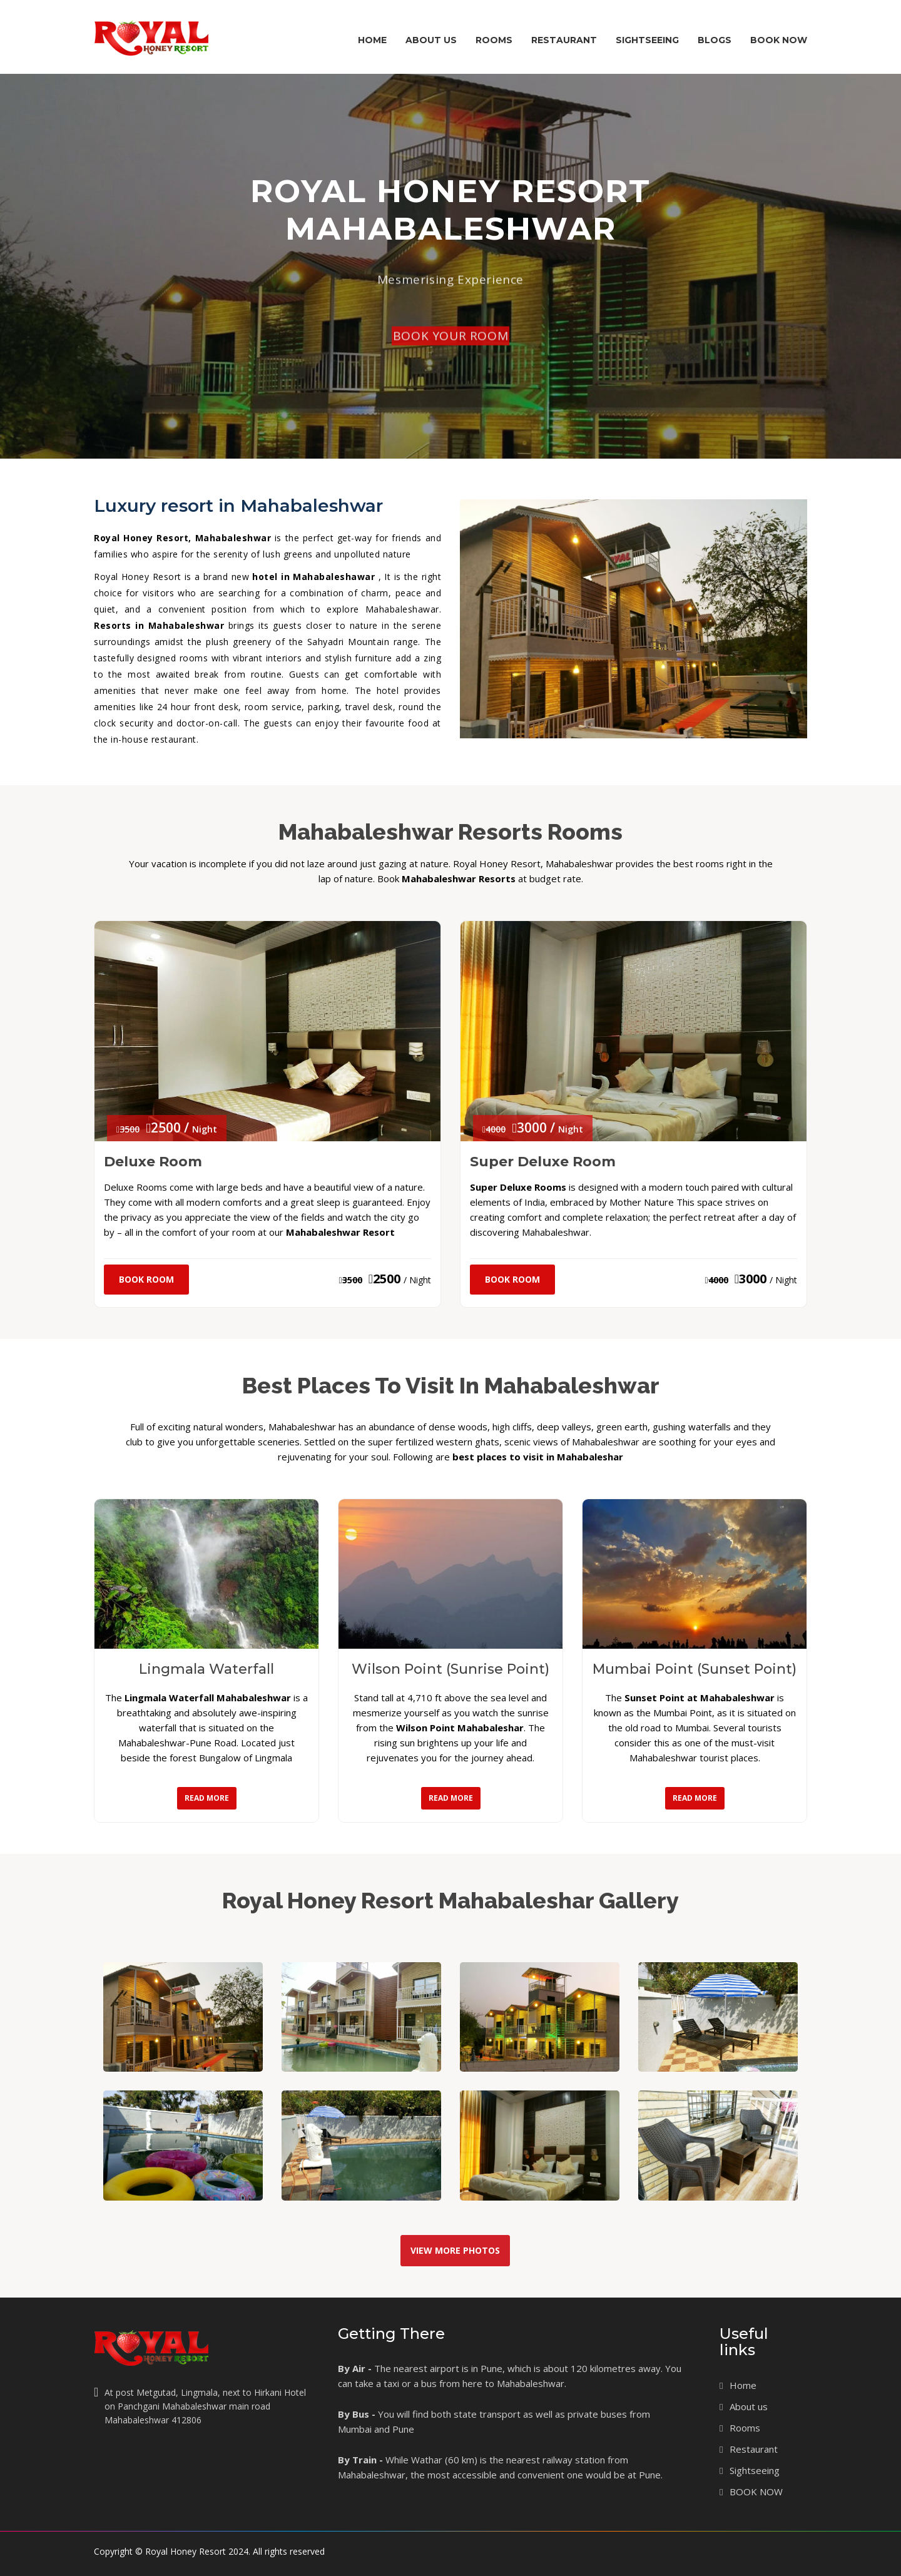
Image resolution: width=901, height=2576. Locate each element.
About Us (431, 52)
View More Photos (455, 2250)
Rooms (498, 52)
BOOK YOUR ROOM (450, 393)
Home (372, 40)
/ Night (417, 1280)
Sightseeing (647, 40)
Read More (207, 1798)
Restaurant (564, 40)
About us (749, 2406)
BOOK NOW (778, 40)
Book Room (146, 1279)
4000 (716, 1280)
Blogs (714, 40)
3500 (350, 1280)
